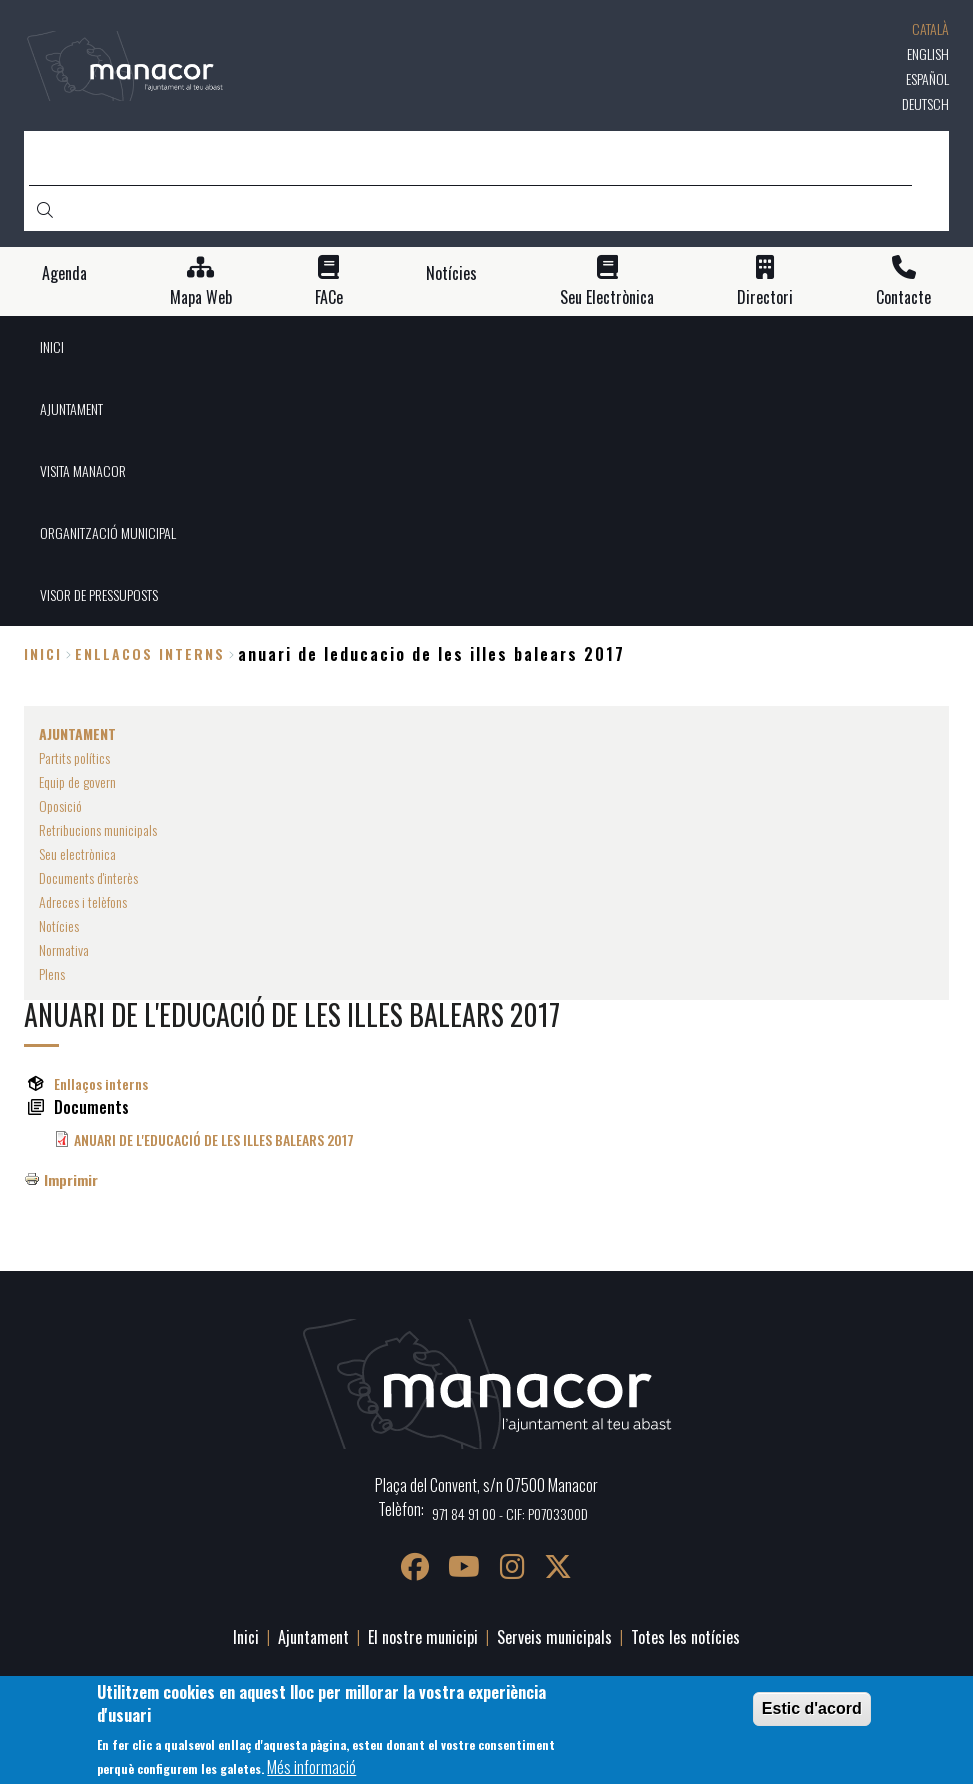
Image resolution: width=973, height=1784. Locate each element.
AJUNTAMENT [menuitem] (71, 408)
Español (927, 78)
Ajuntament (313, 1637)
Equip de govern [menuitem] (77, 781)
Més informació (311, 1767)
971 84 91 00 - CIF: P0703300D (510, 1513)
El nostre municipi (423, 1637)
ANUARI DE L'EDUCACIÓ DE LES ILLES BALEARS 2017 (214, 1139)
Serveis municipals (554, 1637)
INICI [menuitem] (52, 346)
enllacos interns (150, 653)
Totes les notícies (685, 1637)
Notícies (451, 273)
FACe (329, 297)
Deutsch (925, 103)
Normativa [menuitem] (64, 949)
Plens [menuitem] (52, 973)
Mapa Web (201, 297)
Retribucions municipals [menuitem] (98, 829)
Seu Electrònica (607, 297)
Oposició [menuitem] (60, 805)
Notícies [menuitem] (59, 925)
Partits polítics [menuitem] (74, 757)
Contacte (903, 297)
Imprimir (71, 1179)
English (928, 53)
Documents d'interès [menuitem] (88, 877)
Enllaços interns (101, 1083)
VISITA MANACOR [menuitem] (83, 470)
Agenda (64, 273)
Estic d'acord (812, 1708)
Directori (765, 297)
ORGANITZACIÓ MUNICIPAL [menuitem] (108, 532)
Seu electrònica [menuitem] (77, 853)
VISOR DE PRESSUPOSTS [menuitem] (99, 594)
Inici (43, 653)
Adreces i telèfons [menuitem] (83, 901)
